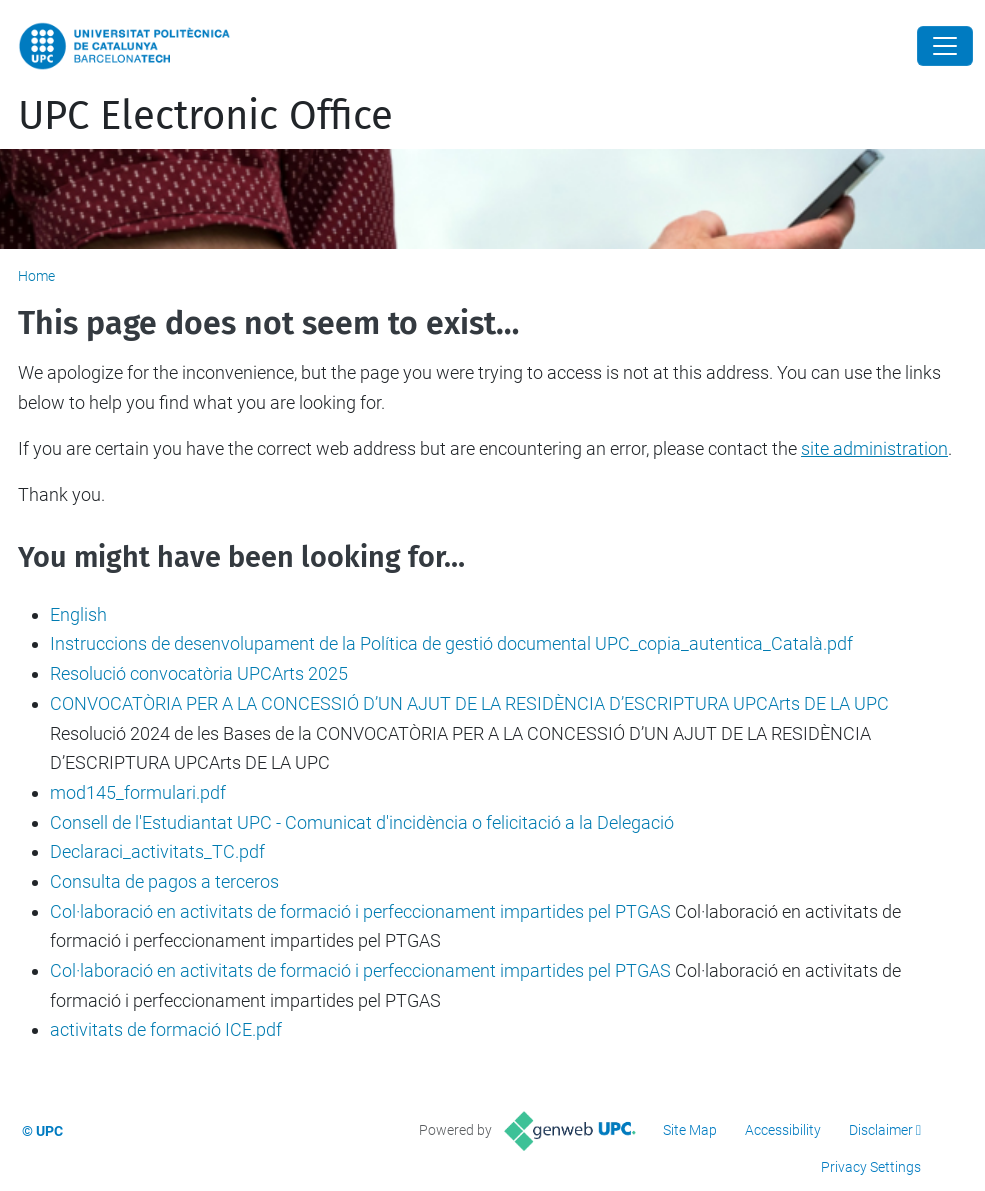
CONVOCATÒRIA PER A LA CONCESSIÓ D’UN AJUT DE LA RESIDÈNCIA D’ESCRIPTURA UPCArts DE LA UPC (469, 703)
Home (36, 276)
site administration (874, 448)
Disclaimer (881, 1130)
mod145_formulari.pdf (138, 792)
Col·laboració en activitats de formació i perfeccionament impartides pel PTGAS (360, 911)
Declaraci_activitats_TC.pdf (157, 851)
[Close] (945, 46)
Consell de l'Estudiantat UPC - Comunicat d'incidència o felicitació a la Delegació (362, 822)
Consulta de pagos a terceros (164, 881)
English (78, 614)
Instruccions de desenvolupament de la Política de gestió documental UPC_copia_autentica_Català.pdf (451, 643)
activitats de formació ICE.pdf (166, 1029)
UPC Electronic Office (205, 116)
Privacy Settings (871, 1167)
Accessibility (783, 1130)
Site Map (690, 1130)
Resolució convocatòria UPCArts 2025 (199, 673)
